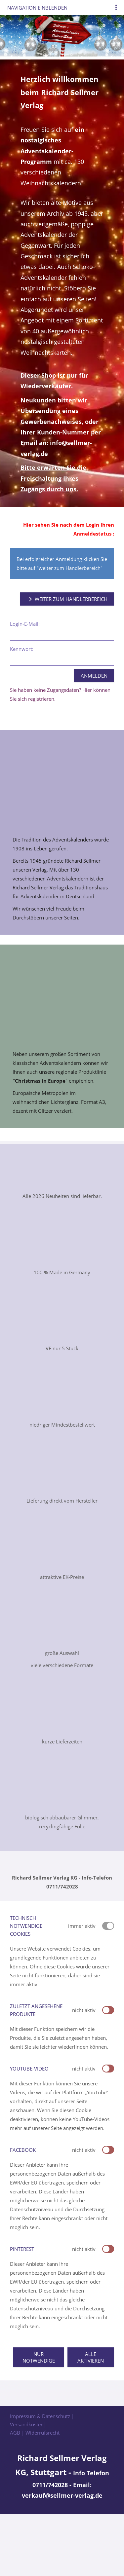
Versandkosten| (28, 2424)
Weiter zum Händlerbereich (67, 599)
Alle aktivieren (90, 2357)
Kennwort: (21, 649)
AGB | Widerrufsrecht (35, 2432)
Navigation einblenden (37, 7)
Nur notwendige (38, 2357)
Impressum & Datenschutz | (42, 2416)
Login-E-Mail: (25, 623)
